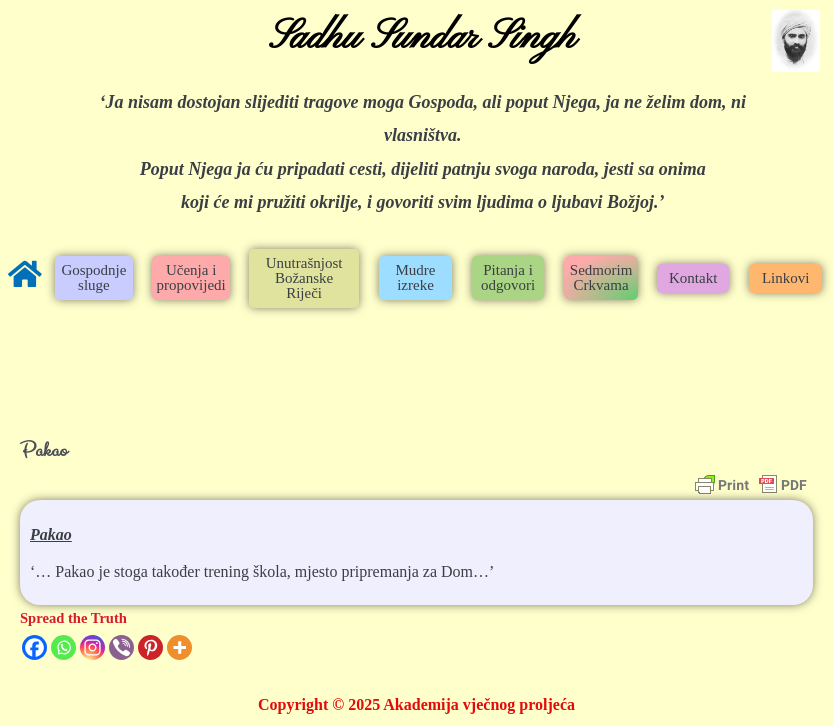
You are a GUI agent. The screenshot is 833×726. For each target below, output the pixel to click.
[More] (179, 647)
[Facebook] (34, 647)
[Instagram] (92, 647)
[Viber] (121, 647)
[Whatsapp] (63, 647)
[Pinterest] (150, 647)
